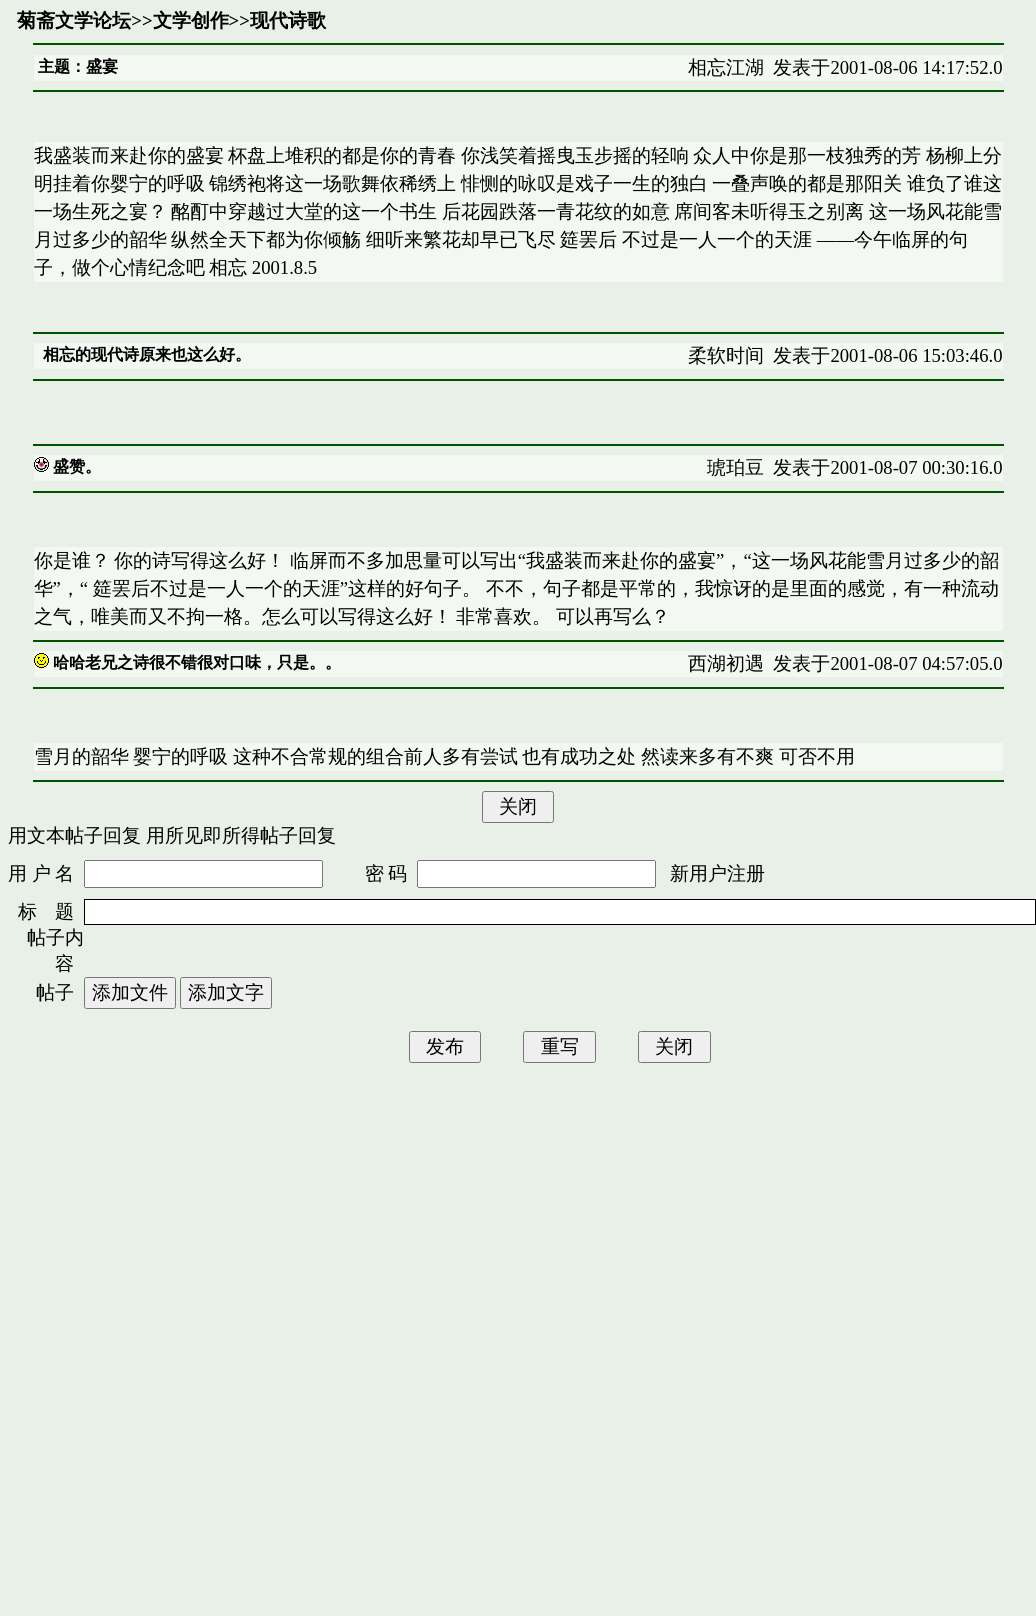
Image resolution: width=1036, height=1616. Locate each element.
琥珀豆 (735, 467)
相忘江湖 (726, 67)
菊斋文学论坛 (74, 20)
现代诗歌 (288, 20)
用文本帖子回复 (74, 835)
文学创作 (191, 20)
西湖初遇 (726, 663)
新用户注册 (717, 873)
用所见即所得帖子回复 (241, 835)
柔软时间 (726, 355)
